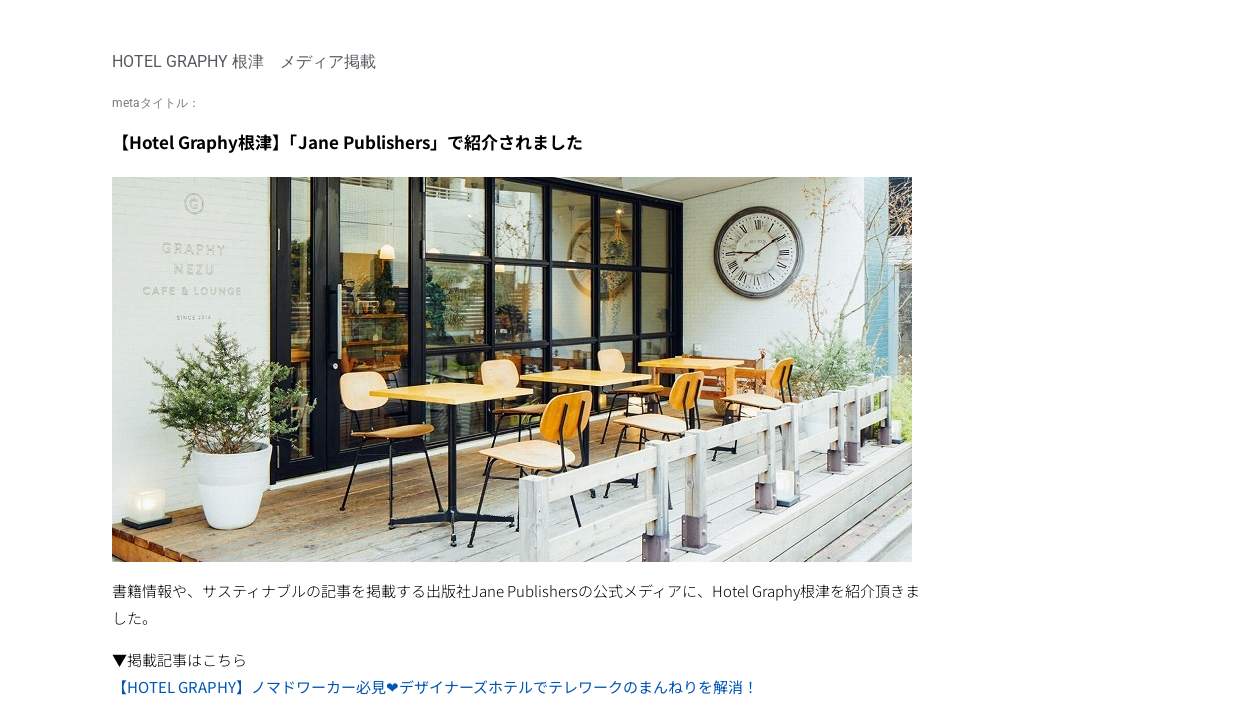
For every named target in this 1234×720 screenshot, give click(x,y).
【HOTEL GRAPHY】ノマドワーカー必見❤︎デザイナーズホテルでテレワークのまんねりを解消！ (435, 686)
